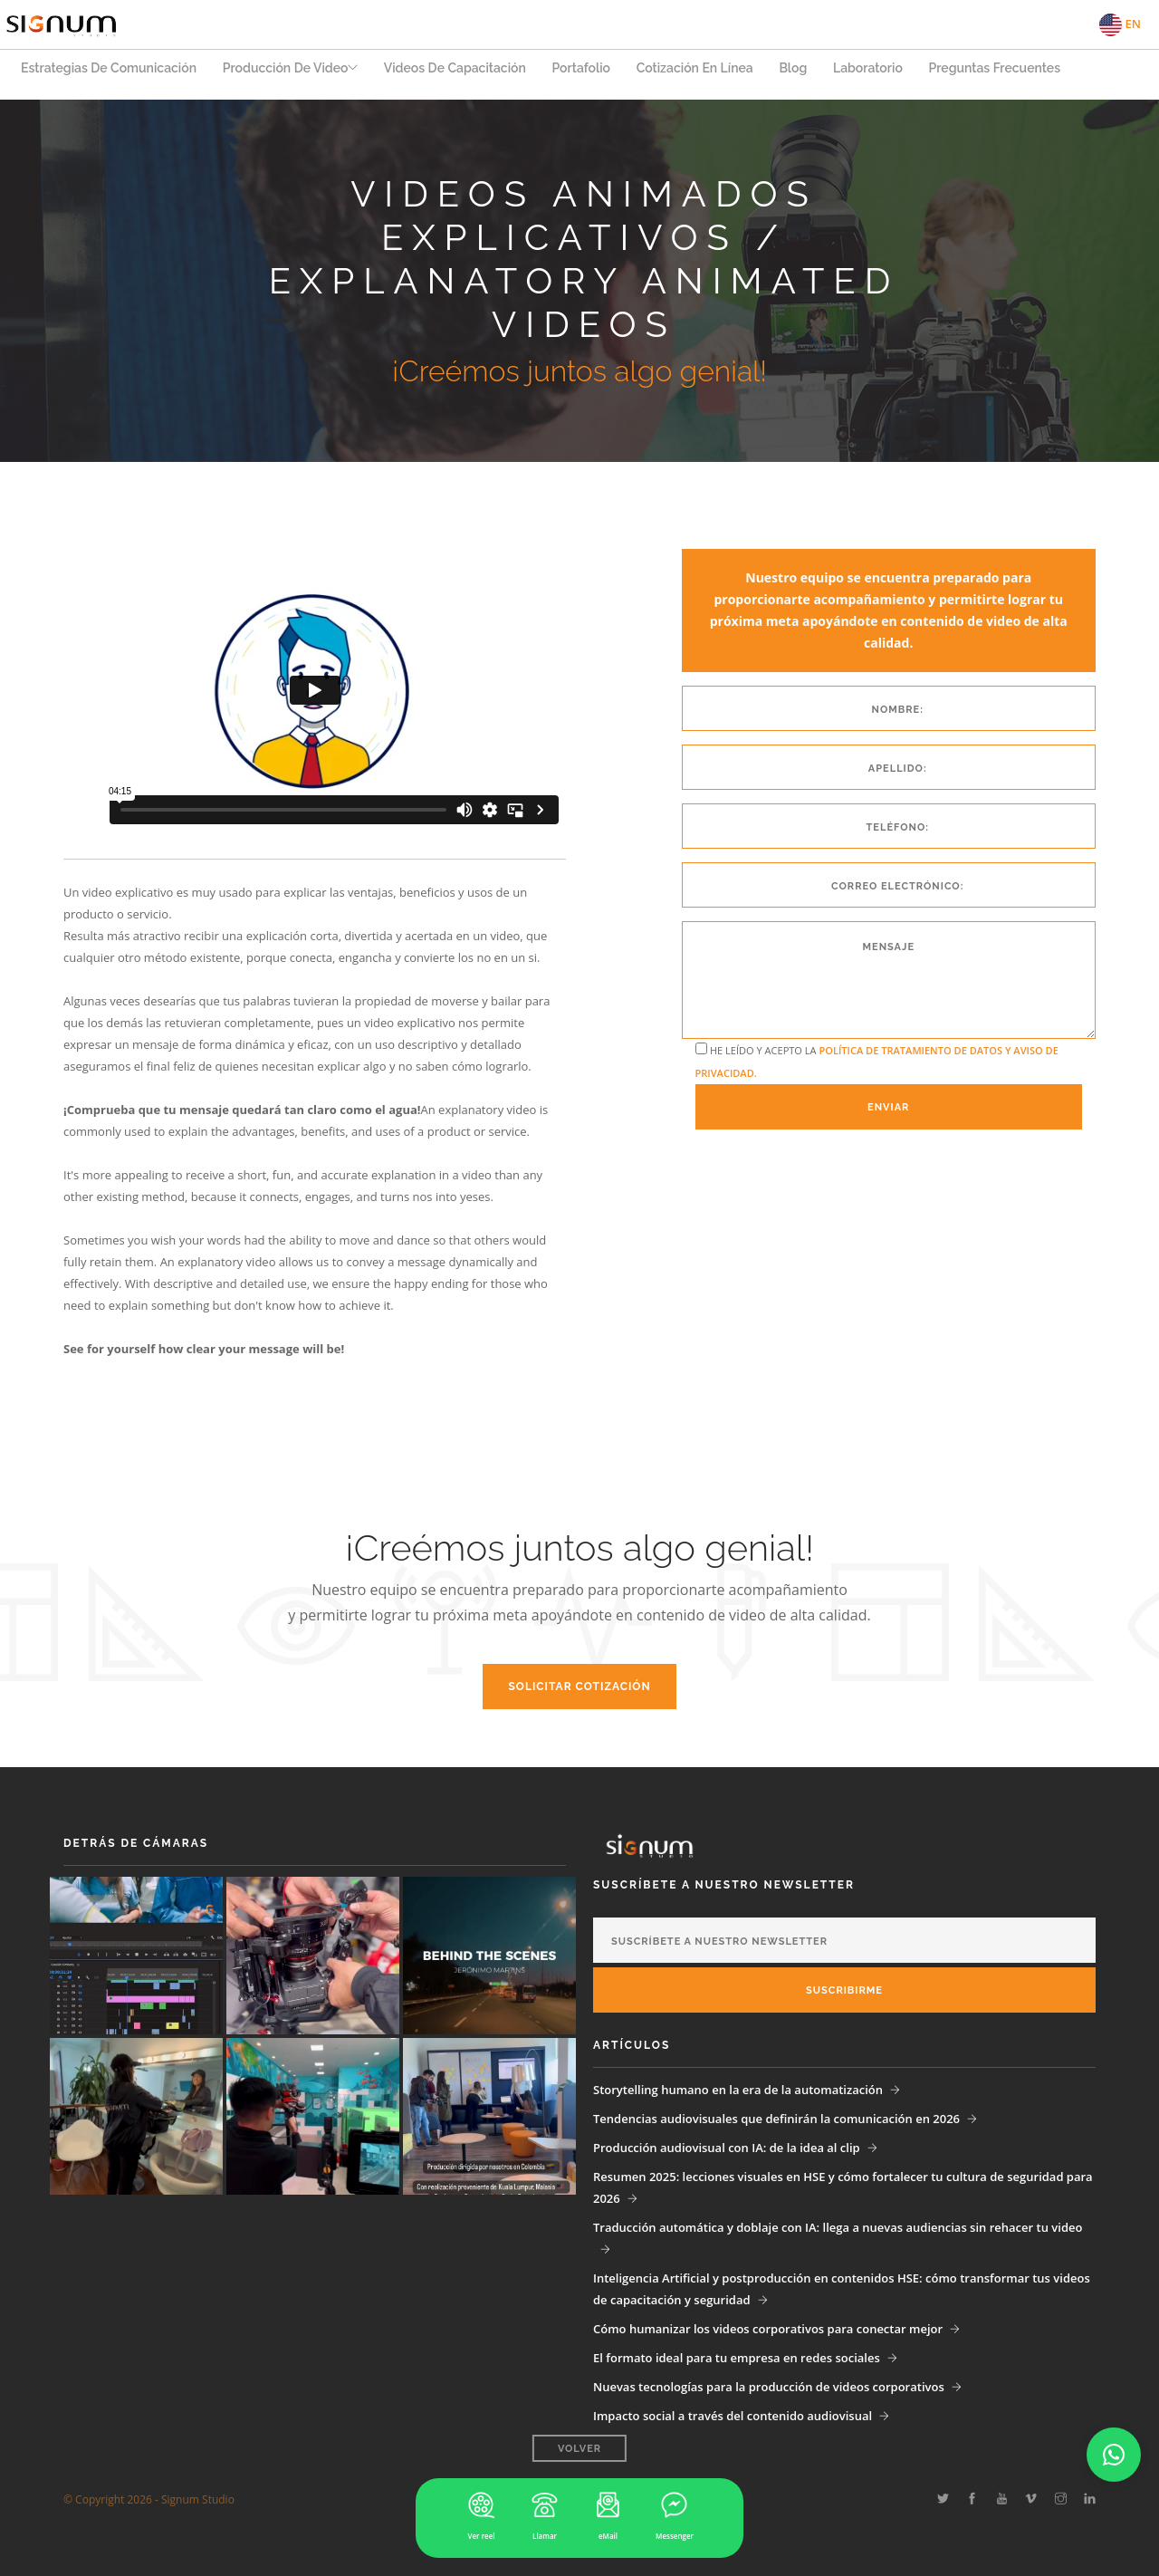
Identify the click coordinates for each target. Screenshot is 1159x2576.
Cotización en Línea (714, 73)
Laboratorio (892, 73)
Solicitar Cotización (579, 1686)
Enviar (888, 1107)
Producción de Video (288, 73)
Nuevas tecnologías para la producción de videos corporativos (768, 2387)
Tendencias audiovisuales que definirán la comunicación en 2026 (776, 2118)
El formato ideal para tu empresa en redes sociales (736, 2358)
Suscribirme (844, 1990)
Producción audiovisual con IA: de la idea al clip (726, 2147)
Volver (579, 2459)
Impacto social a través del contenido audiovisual (732, 2416)
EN (1120, 25)
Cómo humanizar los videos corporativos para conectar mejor (768, 2329)
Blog (815, 73)
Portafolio (597, 73)
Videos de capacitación (468, 73)
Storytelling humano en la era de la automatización (738, 2089)
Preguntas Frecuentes (1021, 73)
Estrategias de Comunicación (108, 73)
